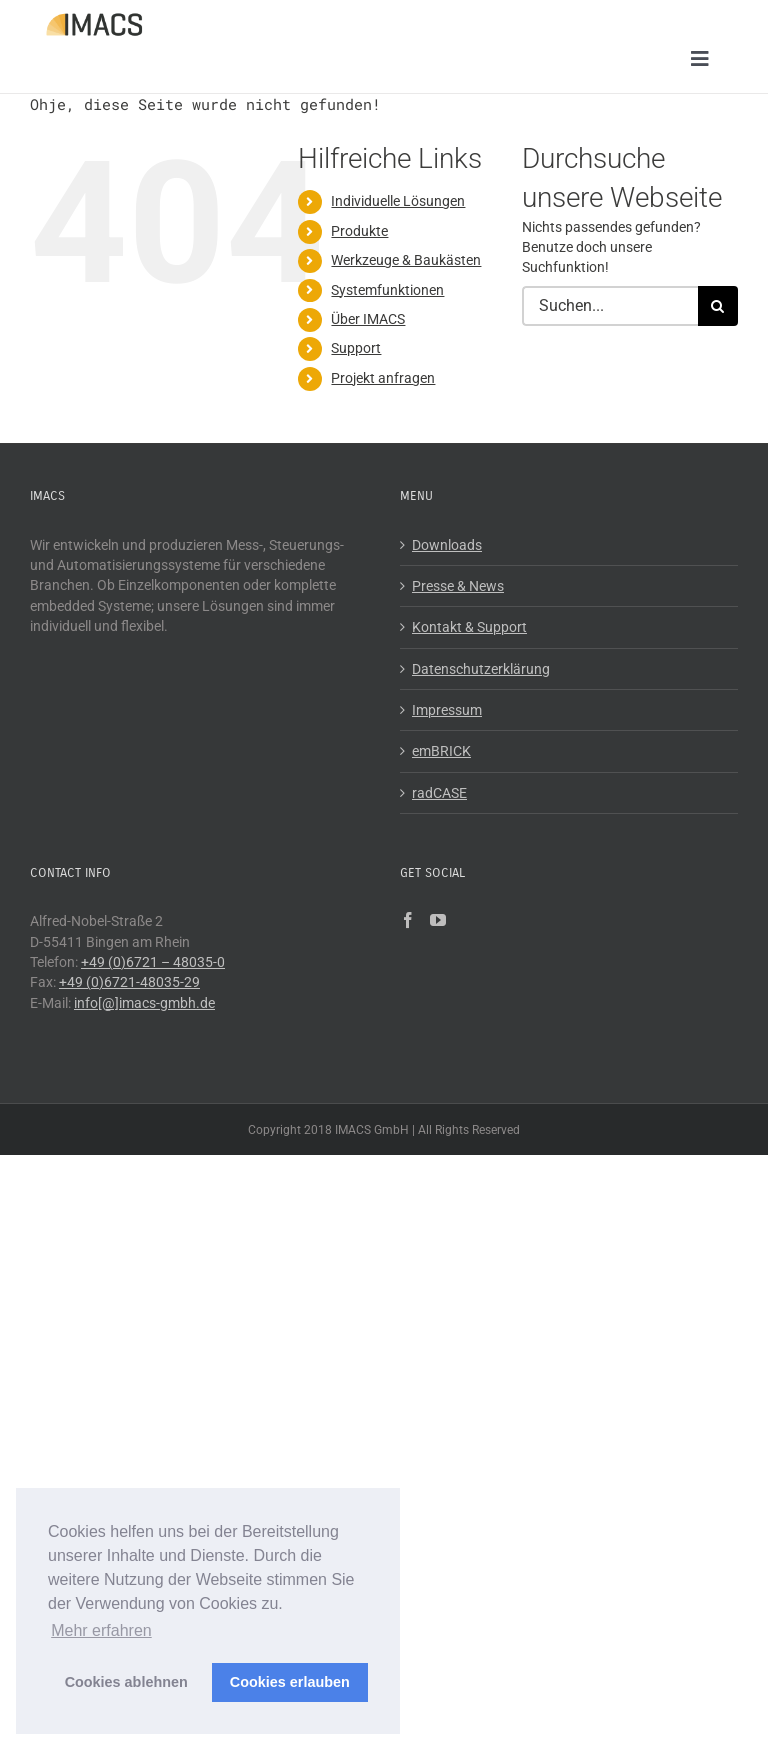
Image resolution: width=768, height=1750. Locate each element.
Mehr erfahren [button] (101, 1630)
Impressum (447, 710)
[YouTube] (438, 921)
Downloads (447, 545)
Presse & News (458, 587)
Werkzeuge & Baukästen (406, 261)
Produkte (359, 231)
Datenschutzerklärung (481, 669)
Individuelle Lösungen (398, 202)
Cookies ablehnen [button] (126, 1682)
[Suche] (718, 306)
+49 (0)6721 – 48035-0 (153, 962)
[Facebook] (408, 921)
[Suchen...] (610, 306)
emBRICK (441, 752)
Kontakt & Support (469, 628)
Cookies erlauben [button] (290, 1682)
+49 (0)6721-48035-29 (129, 983)
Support (356, 349)
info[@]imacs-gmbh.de (144, 1003)
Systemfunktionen (387, 290)
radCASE (439, 793)
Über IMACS (368, 319)
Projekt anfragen (383, 378)
